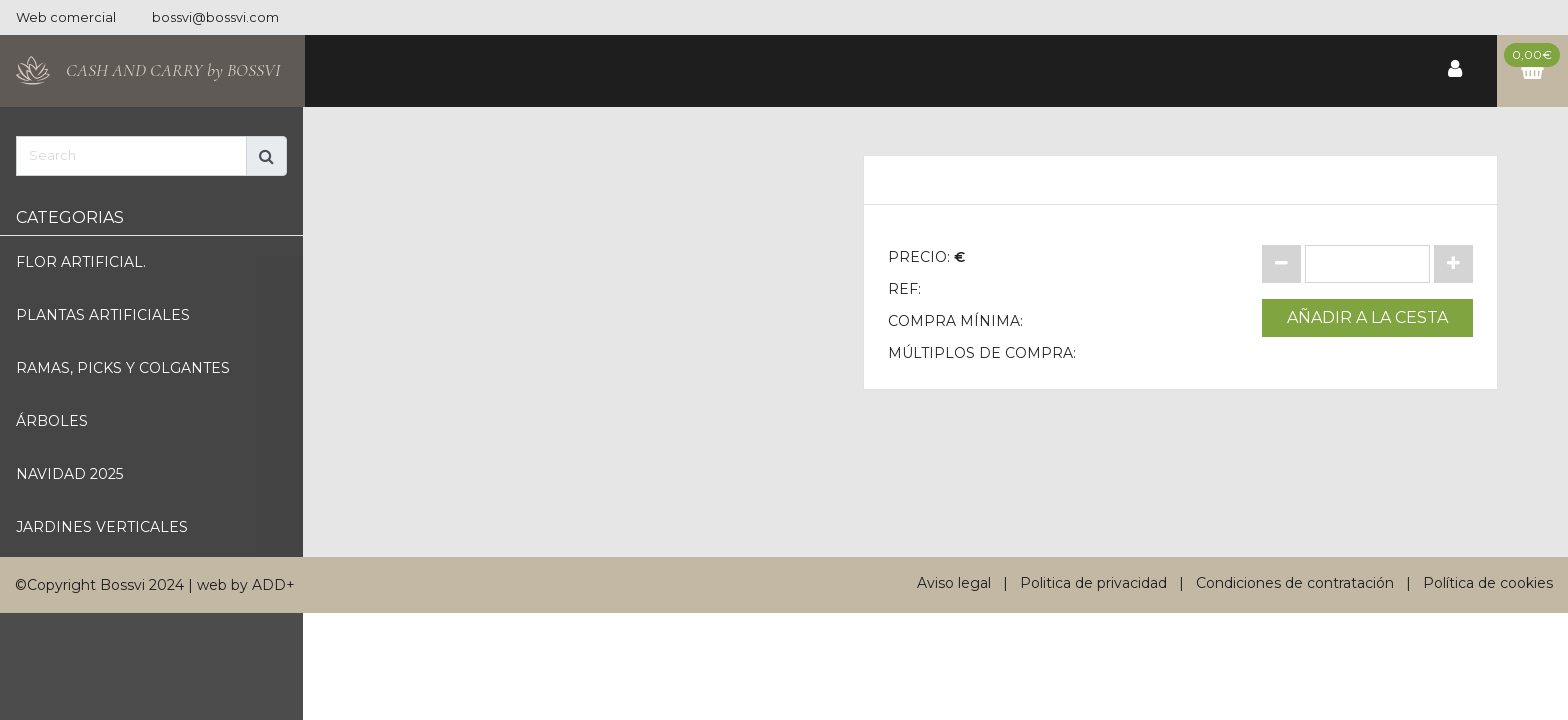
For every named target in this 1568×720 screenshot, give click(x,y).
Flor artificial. (81, 262)
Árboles (52, 421)
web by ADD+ (246, 585)
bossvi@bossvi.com (215, 17)
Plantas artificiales (103, 315)
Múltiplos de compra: (982, 353)
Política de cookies (1488, 583)
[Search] (131, 156)
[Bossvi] (152, 71)
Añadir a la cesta (1367, 317)
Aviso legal (954, 583)
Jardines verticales (102, 527)
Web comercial (66, 17)
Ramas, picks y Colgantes (123, 368)
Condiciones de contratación (1295, 583)
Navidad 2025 (69, 474)
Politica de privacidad (1093, 583)
